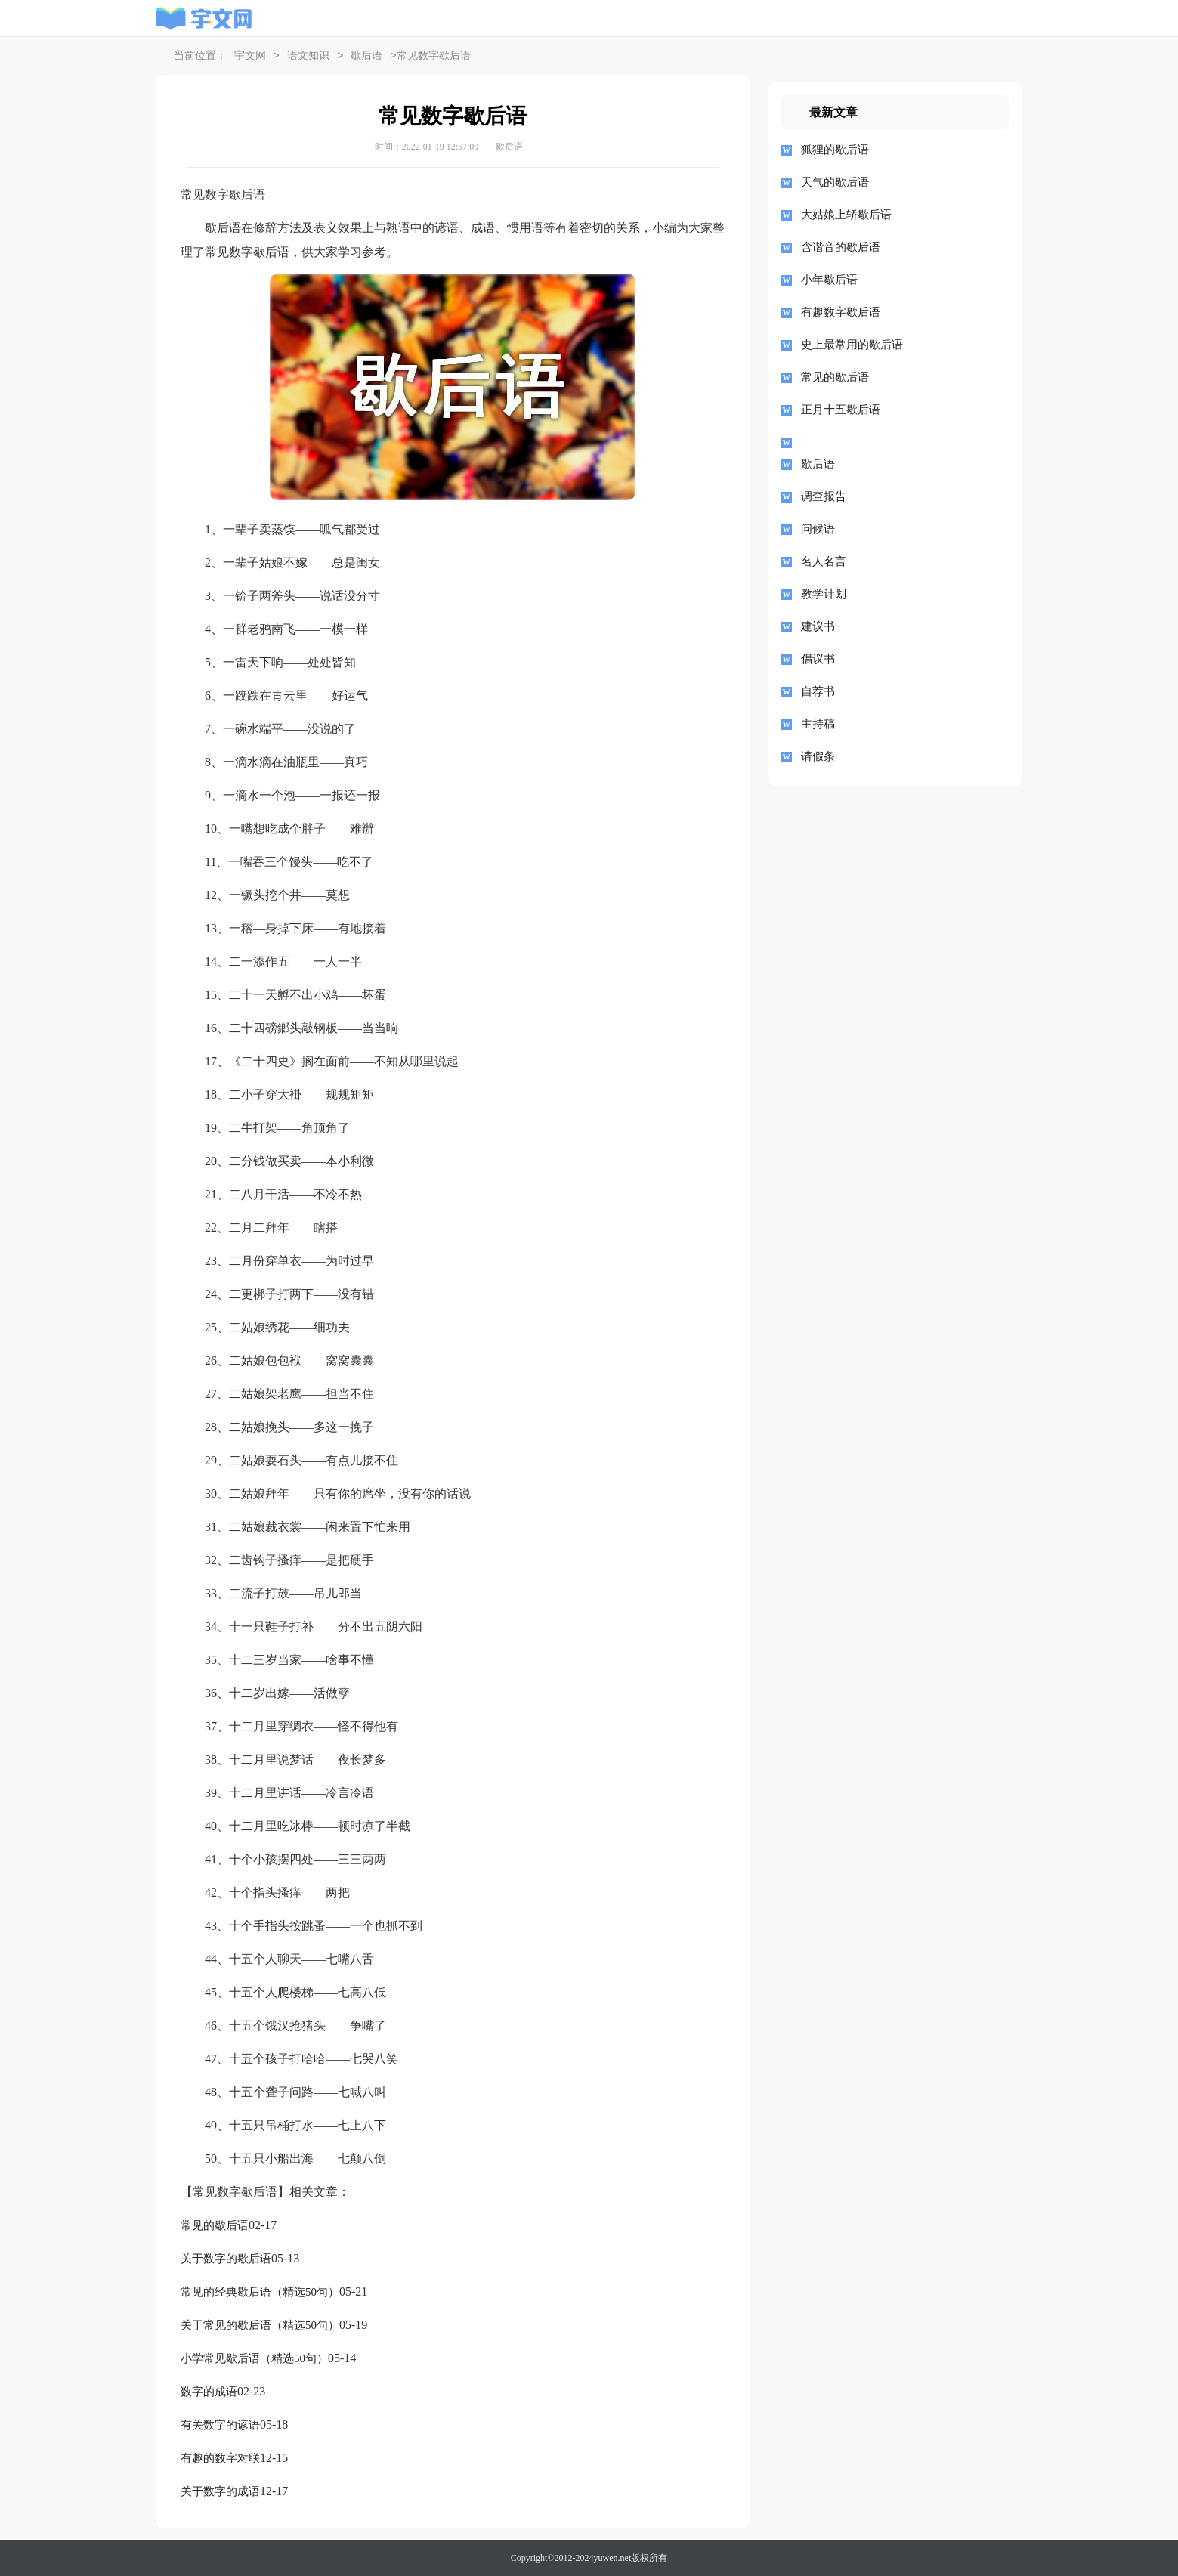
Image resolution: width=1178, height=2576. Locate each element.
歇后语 (366, 56)
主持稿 (818, 724)
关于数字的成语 (220, 2491)
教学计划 (823, 594)
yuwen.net (613, 2558)
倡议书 (818, 659)
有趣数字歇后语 (840, 312)
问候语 (818, 529)
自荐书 (818, 691)
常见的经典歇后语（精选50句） (260, 2292)
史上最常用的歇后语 (852, 345)
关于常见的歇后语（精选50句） (260, 2325)
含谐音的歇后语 (840, 247)
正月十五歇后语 (840, 410)
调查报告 (823, 496)
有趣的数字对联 (220, 2458)
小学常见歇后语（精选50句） (254, 2358)
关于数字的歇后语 (226, 2259)
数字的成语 (209, 2392)
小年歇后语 (829, 280)
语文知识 (308, 56)
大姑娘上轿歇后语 (846, 215)
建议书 (818, 626)
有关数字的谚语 (220, 2425)
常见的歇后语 (215, 2225)
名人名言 (823, 561)
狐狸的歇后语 (835, 150)
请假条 (818, 756)
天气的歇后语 (835, 182)
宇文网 (250, 56)
